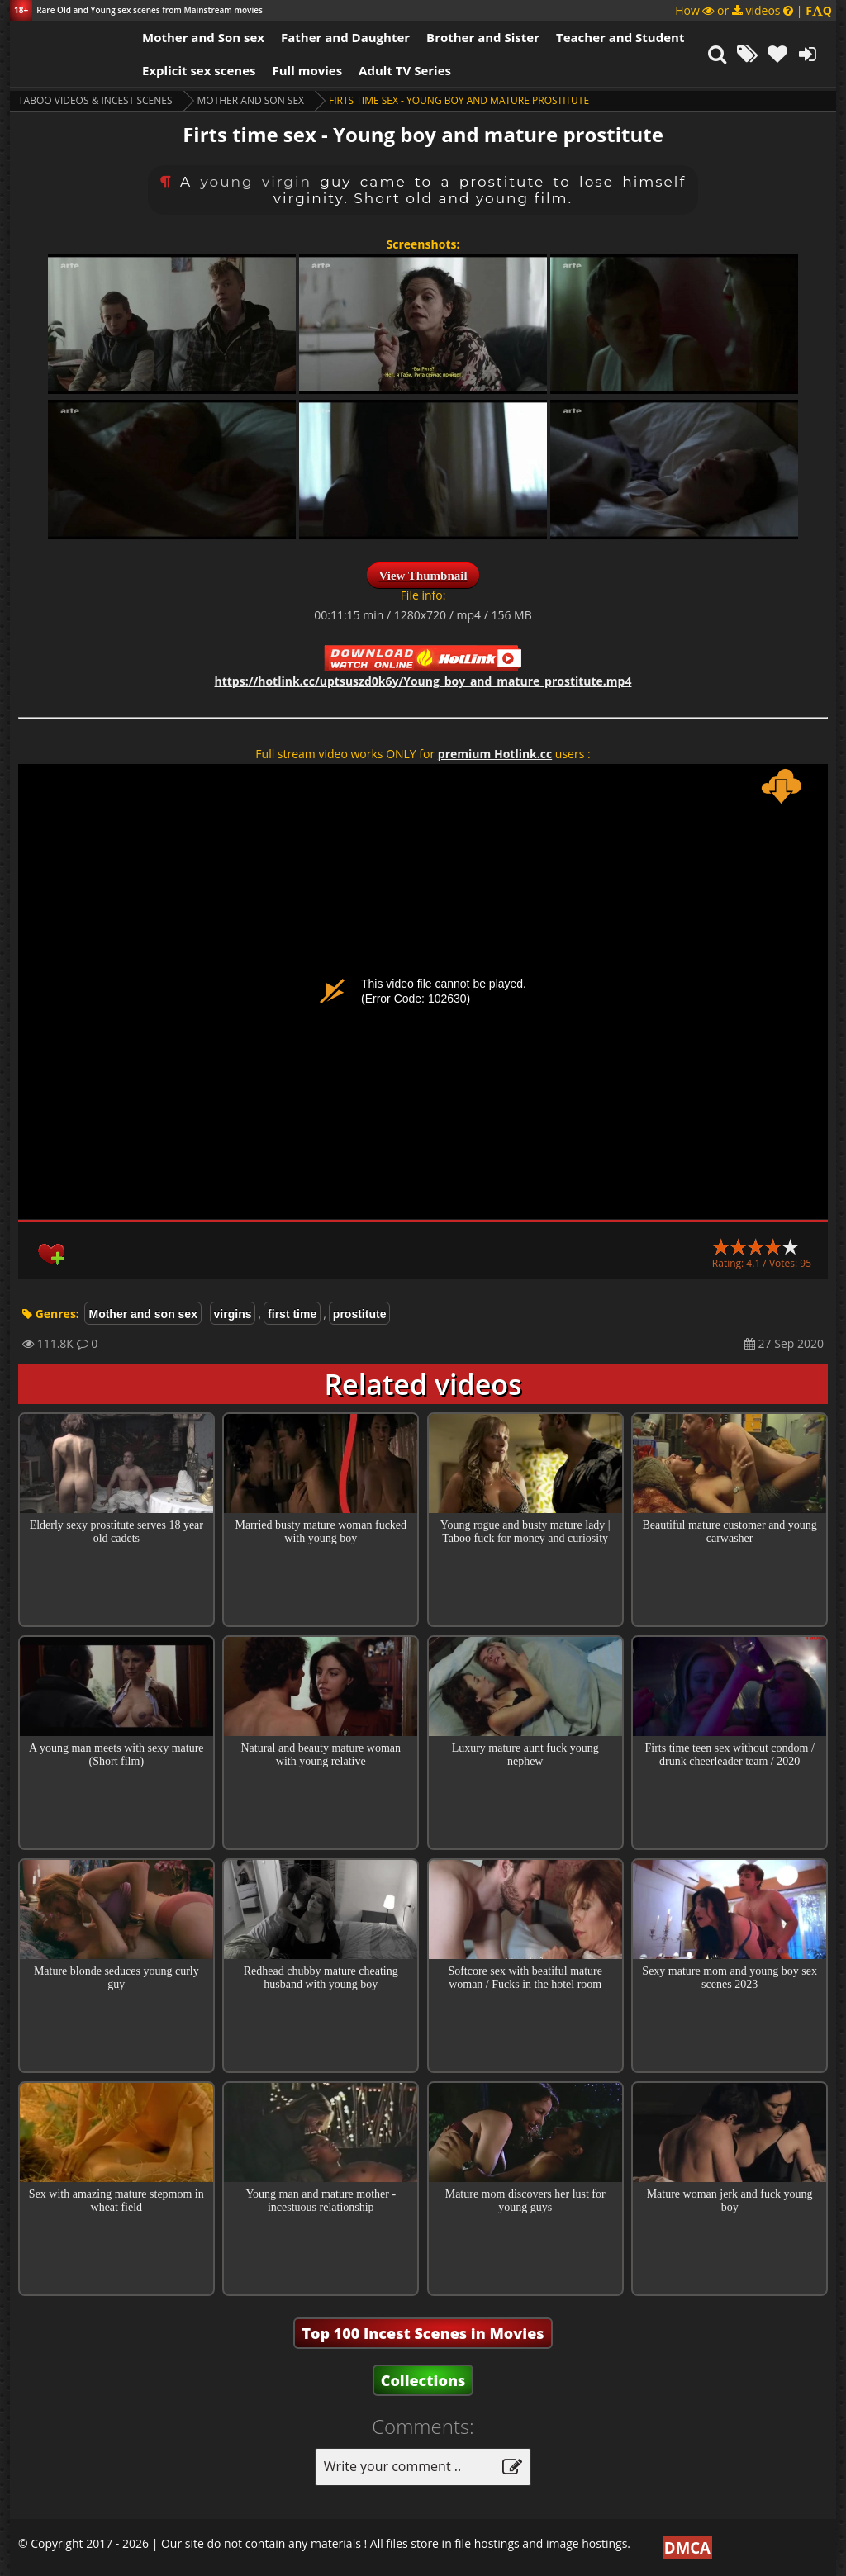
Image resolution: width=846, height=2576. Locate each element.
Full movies (308, 70)
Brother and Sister (482, 37)
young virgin (256, 181)
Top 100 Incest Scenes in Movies (423, 2333)
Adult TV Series (405, 70)
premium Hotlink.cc (495, 753)
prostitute (360, 1314)
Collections (423, 2380)
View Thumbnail (422, 575)
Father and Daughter (345, 37)
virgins (233, 1314)
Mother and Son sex (203, 37)
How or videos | (753, 10)
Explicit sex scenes (199, 70)
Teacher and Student (620, 37)
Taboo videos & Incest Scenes (95, 100)
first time (292, 1314)
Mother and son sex (250, 100)
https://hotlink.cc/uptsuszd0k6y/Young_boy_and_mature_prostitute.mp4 (423, 681)
